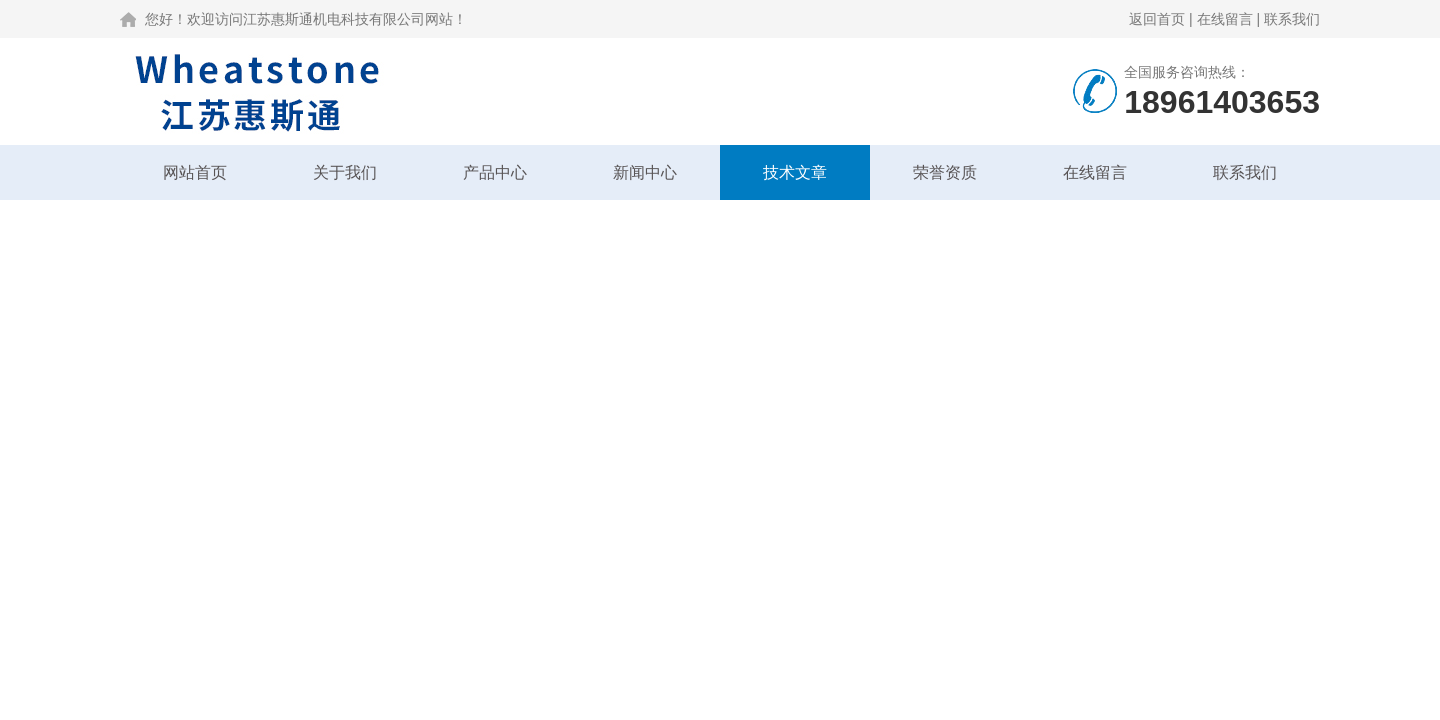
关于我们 (345, 172)
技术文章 (795, 172)
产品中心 (495, 172)
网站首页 (195, 172)
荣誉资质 (945, 172)
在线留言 (1225, 19)
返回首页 (1157, 19)
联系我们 (1292, 19)
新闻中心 (645, 172)
